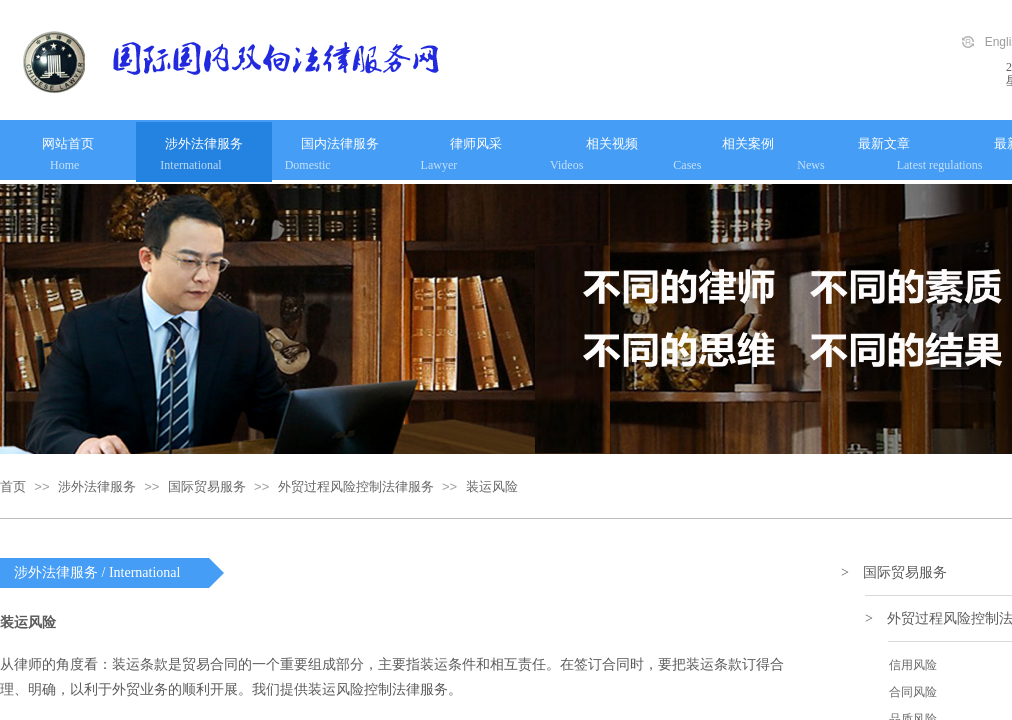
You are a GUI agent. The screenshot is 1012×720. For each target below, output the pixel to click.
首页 (13, 486)
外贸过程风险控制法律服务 (356, 486)
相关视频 (612, 143)
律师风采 (476, 143)
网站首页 (68, 143)
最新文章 (884, 143)
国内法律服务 (340, 143)
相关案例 (748, 143)
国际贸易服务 (207, 486)
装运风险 (492, 486)
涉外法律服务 (204, 143)
